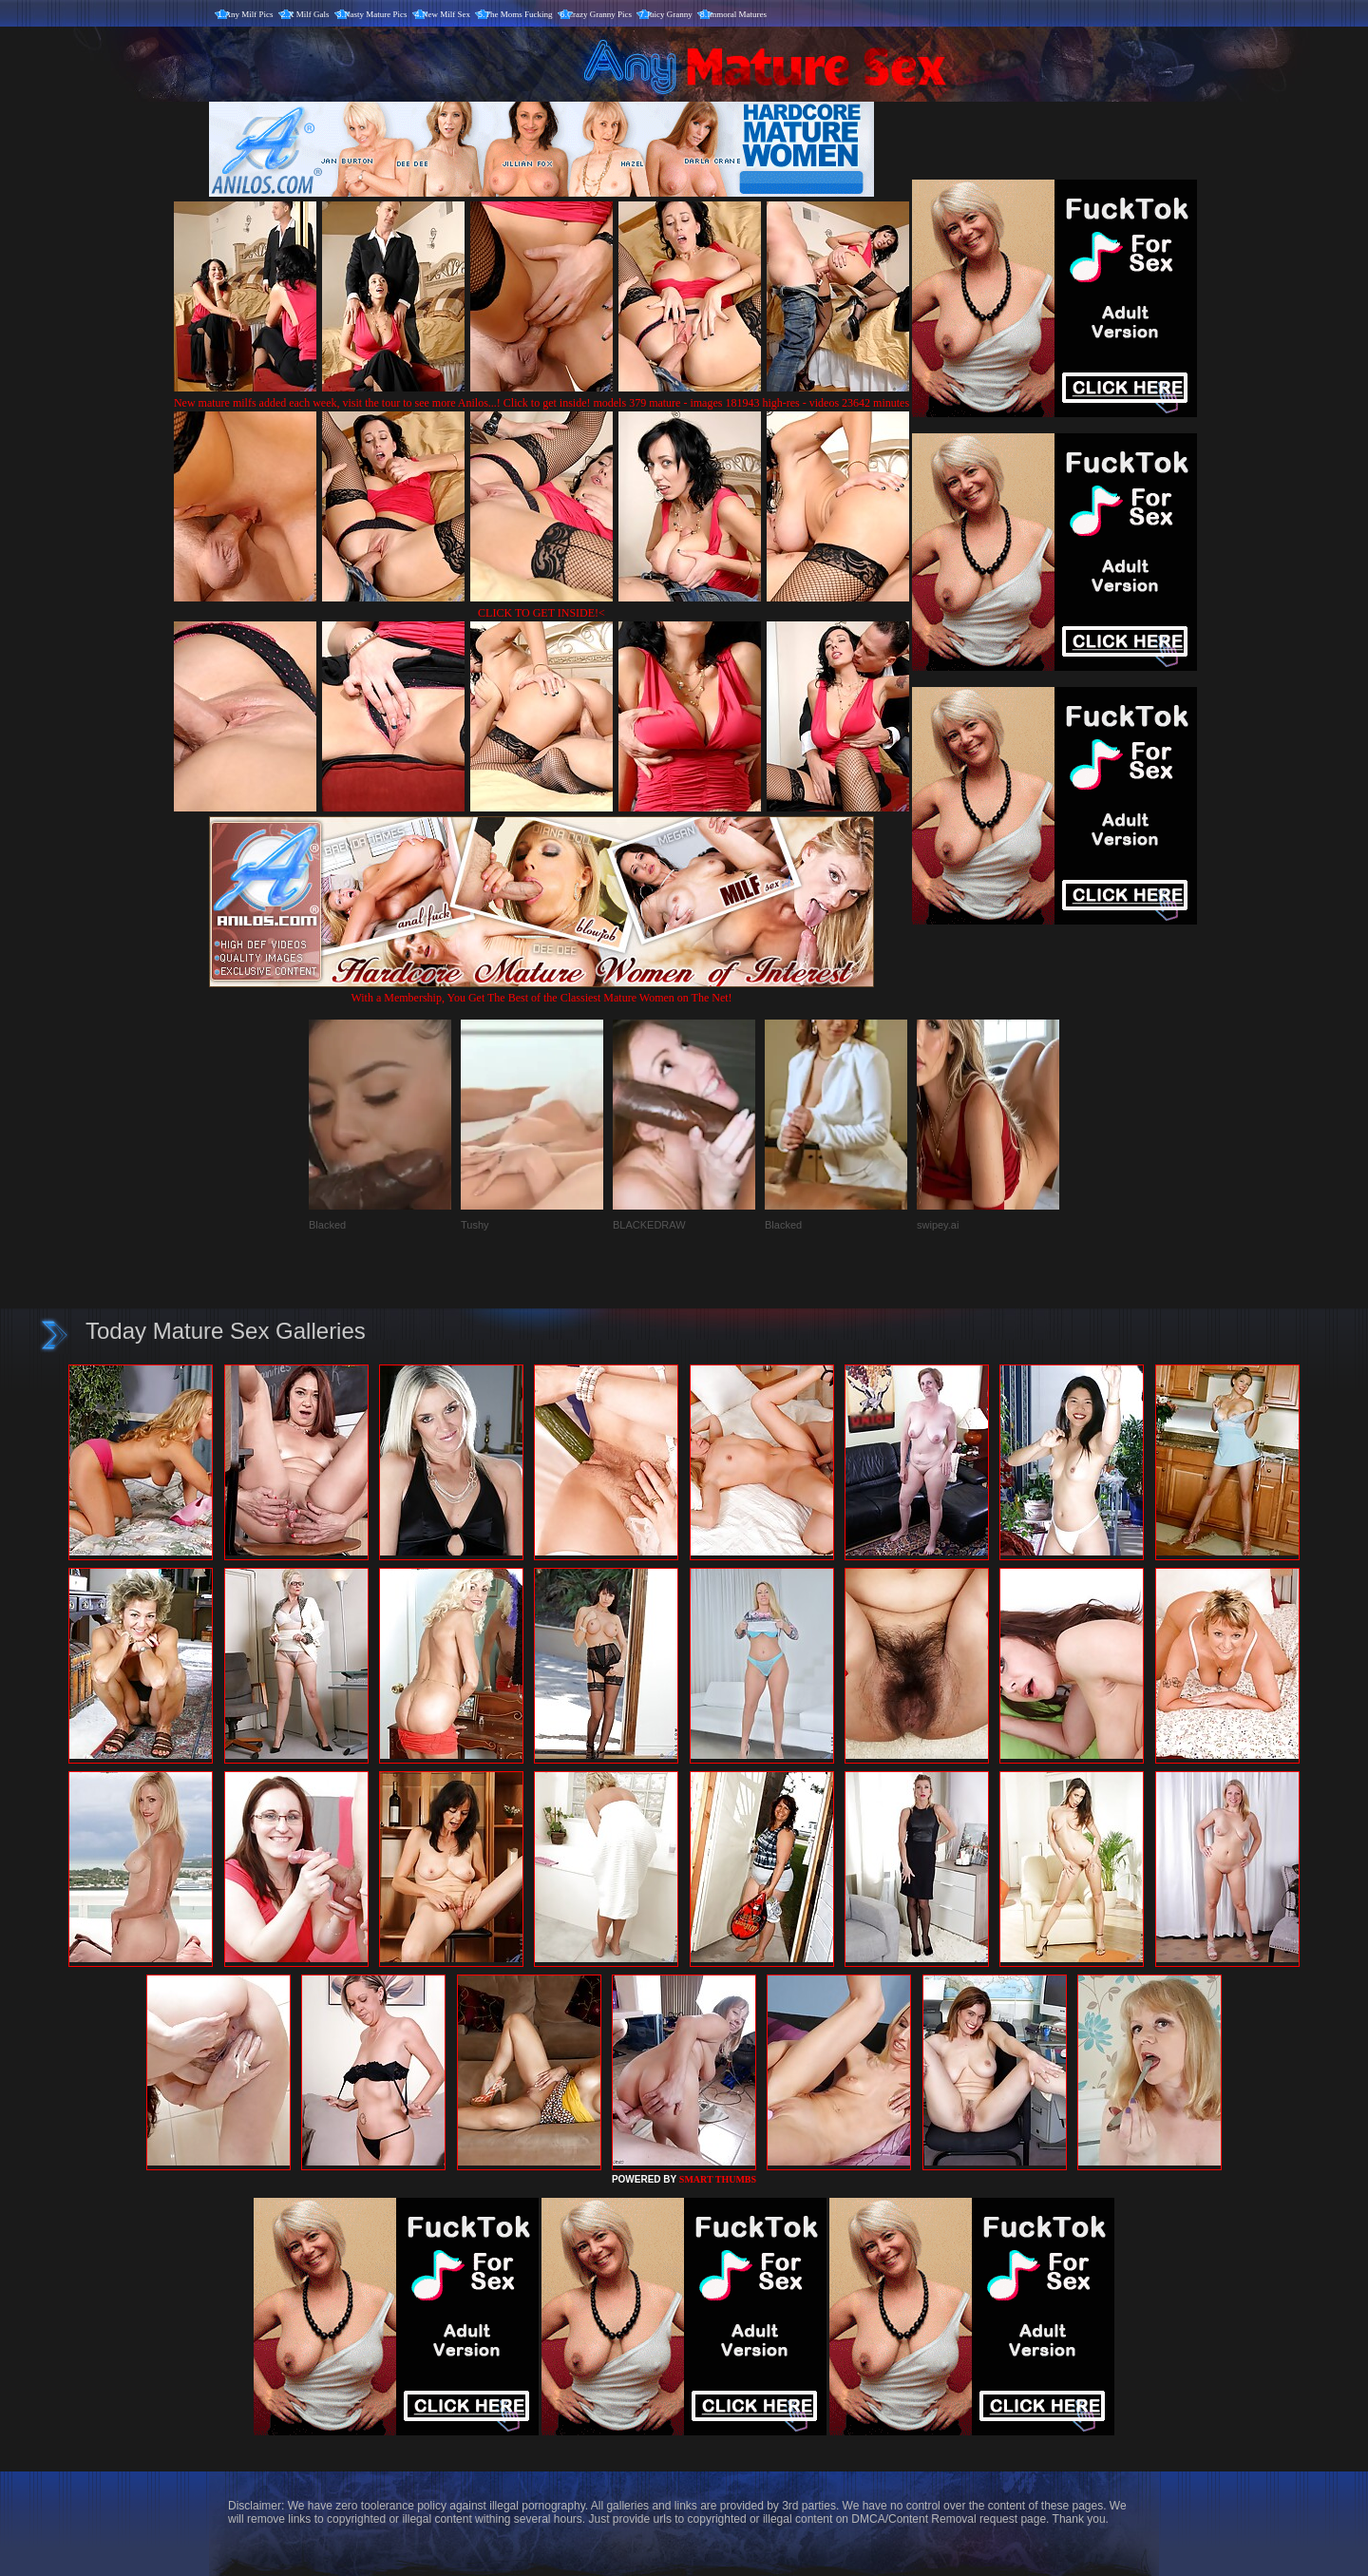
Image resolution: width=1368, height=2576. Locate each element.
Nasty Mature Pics (376, 14)
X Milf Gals (309, 14)
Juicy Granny (670, 14)
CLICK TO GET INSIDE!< (541, 613)
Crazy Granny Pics (599, 14)
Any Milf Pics (249, 14)
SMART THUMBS (717, 2179)
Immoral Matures (737, 14)
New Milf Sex (446, 14)
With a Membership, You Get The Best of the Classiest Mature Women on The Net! (541, 990)
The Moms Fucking (519, 14)
